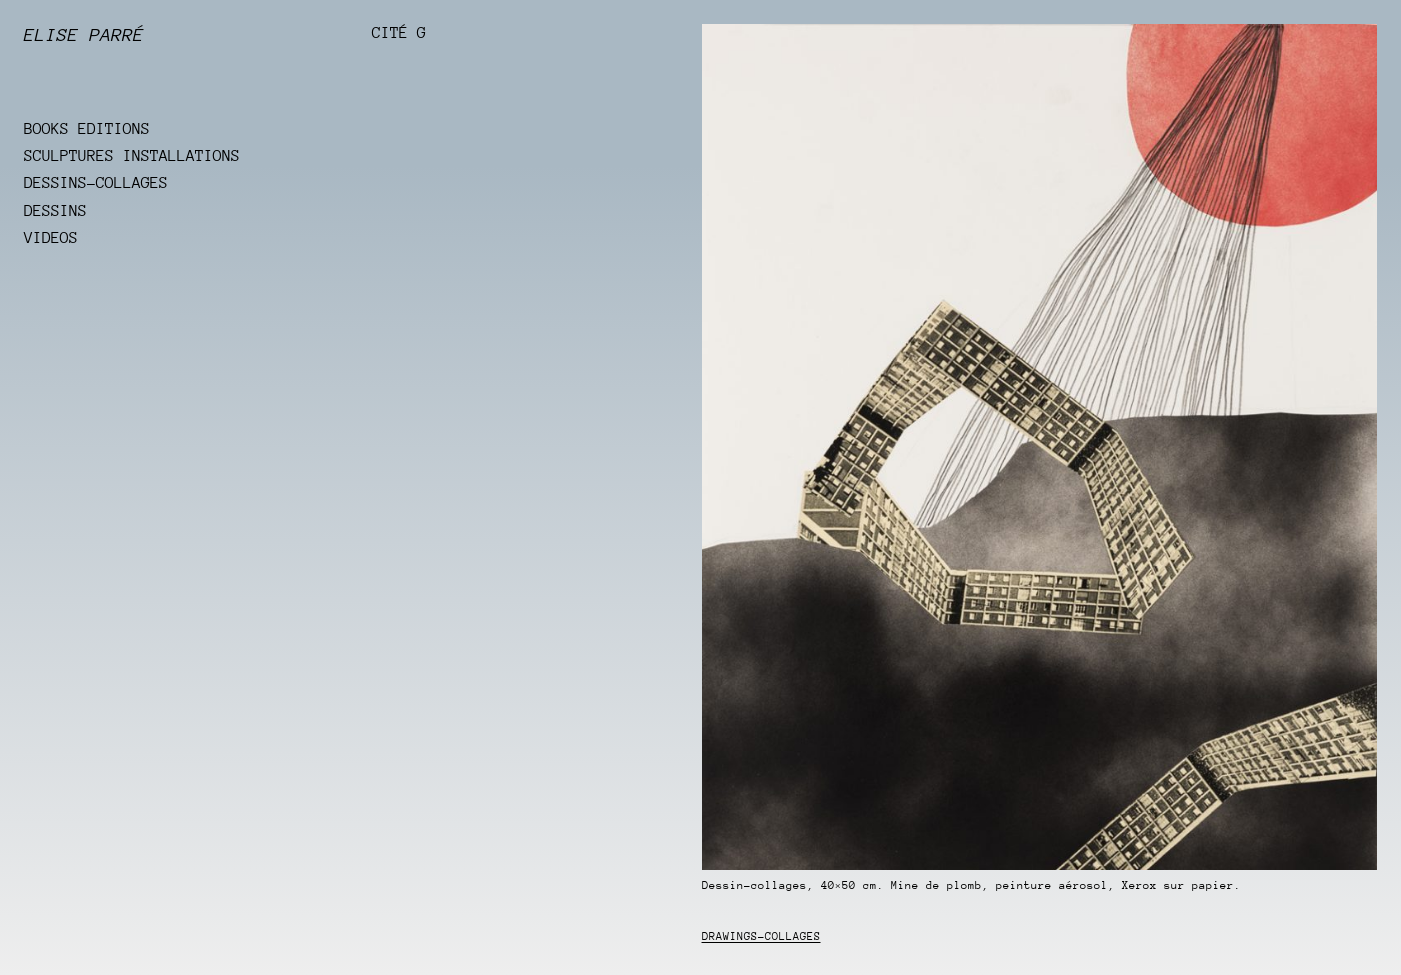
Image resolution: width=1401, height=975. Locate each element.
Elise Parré (84, 35)
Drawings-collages (761, 936)
